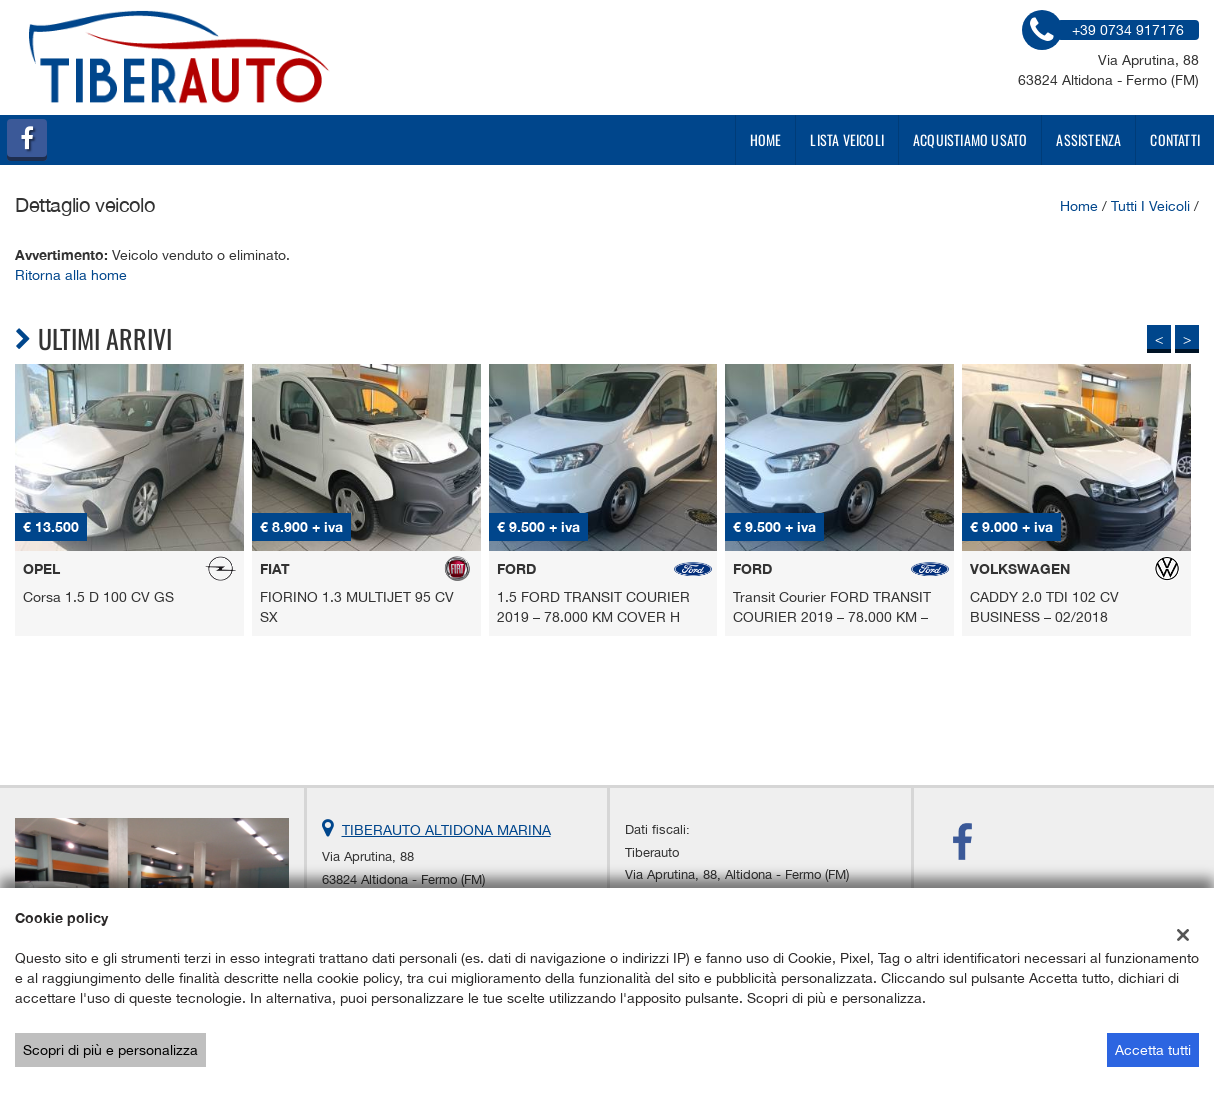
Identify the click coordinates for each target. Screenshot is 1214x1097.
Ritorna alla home (71, 275)
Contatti (1175, 139)
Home (766, 139)
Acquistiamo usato (970, 139)
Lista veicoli (847, 139)
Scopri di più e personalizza (110, 1050)
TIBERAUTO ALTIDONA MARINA (446, 830)
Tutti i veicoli (1150, 206)
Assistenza (1088, 139)
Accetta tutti (1153, 1050)
